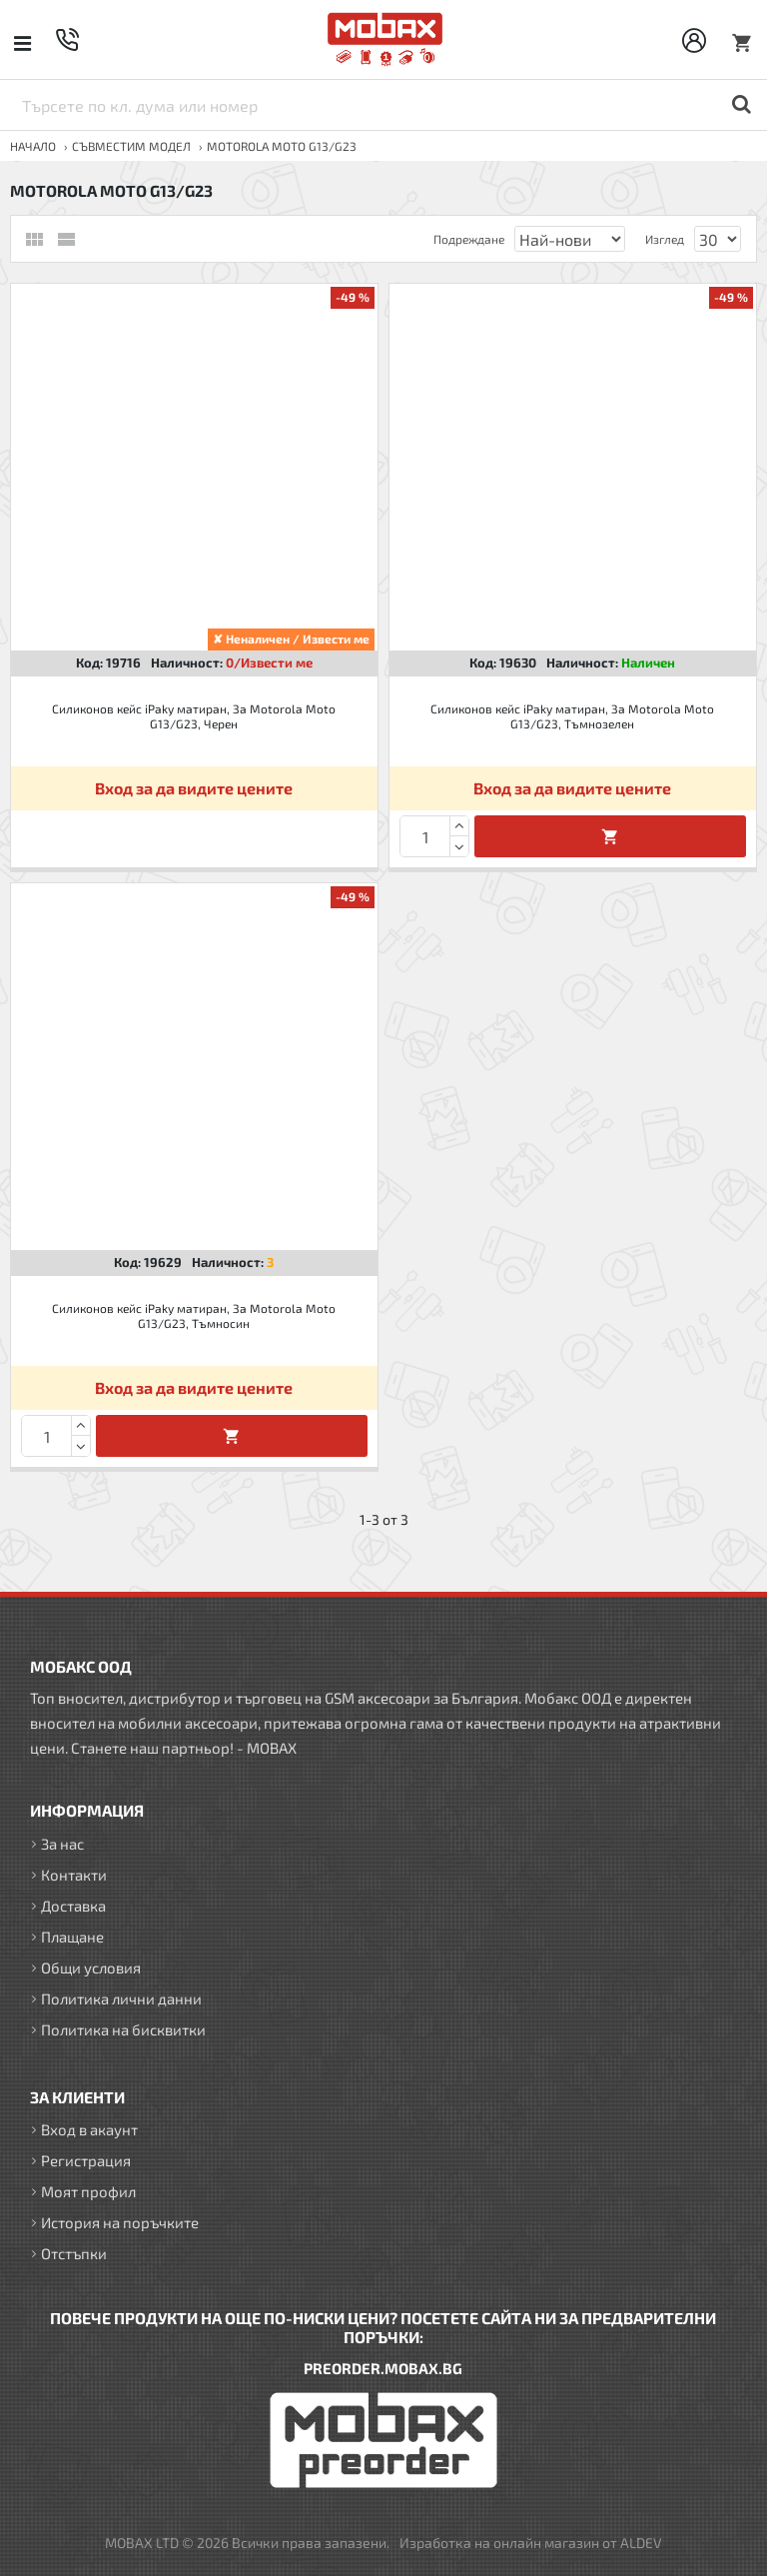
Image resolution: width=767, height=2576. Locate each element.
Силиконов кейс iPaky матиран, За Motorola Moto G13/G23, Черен (194, 716)
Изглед (664, 239)
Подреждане (468, 239)
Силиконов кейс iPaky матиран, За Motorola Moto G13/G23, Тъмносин (194, 1316)
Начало (33, 146)
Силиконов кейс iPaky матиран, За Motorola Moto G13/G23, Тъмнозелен (572, 716)
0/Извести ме (269, 662)
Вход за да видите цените (194, 787)
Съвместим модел (131, 146)
